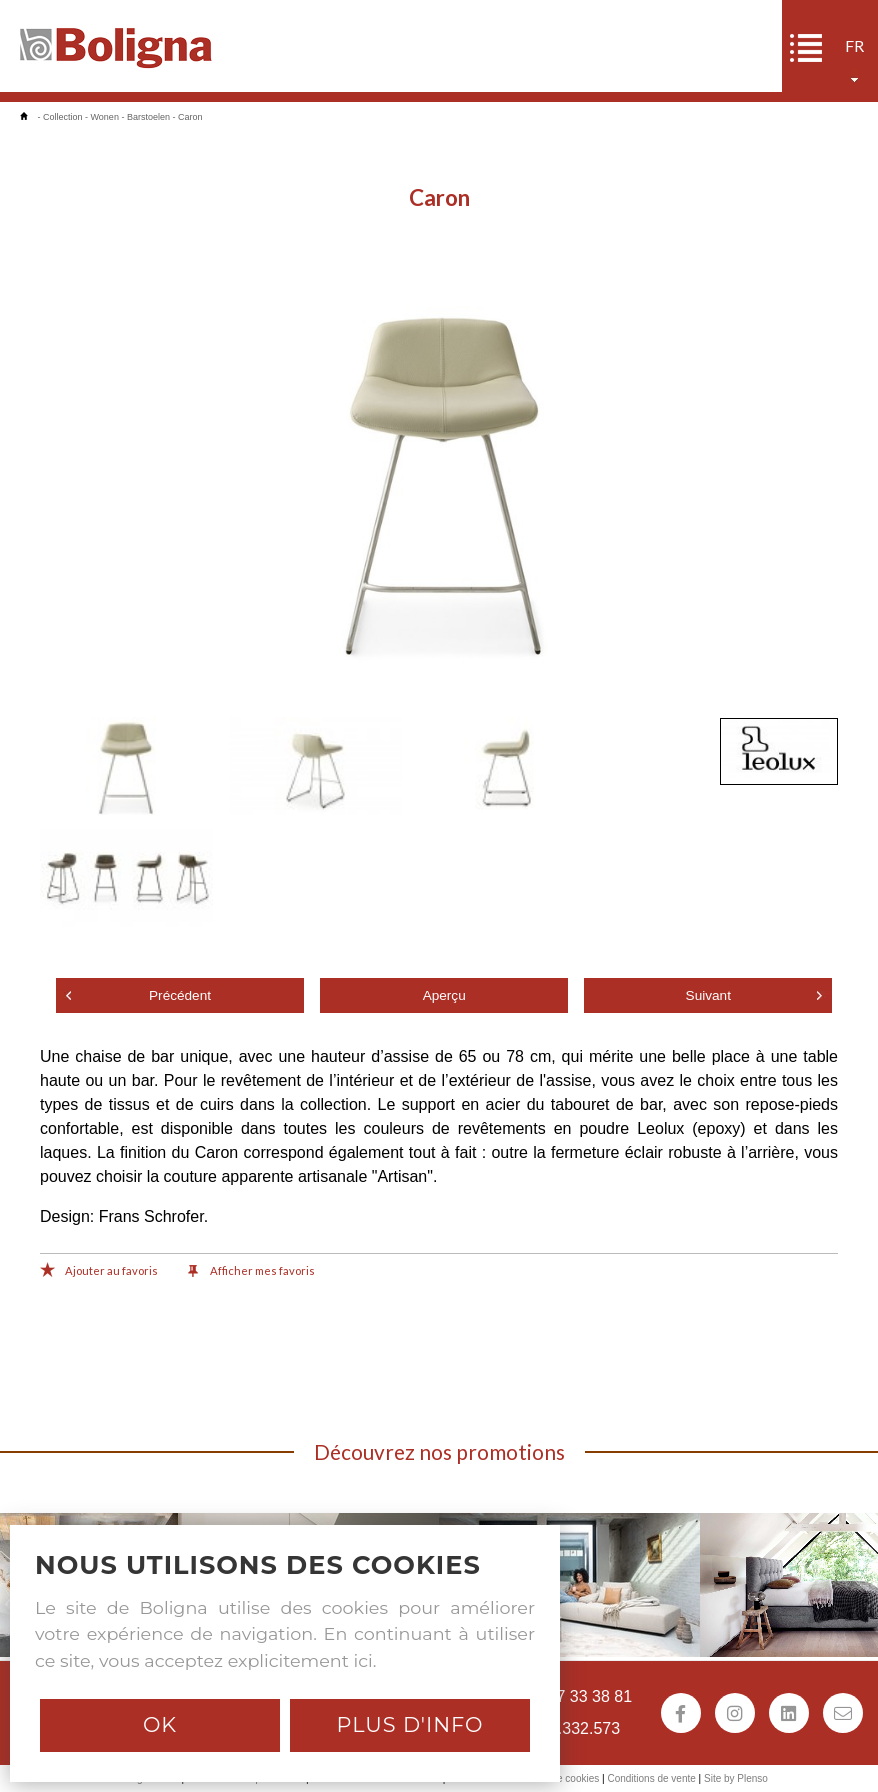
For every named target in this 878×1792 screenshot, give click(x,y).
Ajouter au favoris (99, 1272)
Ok (160, 1724)
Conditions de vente (651, 1778)
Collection (63, 117)
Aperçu (444, 995)
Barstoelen (148, 117)
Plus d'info (409, 1724)
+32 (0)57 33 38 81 (564, 1696)
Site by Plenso (736, 1778)
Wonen (105, 117)
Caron (190, 117)
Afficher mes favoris (251, 1272)
